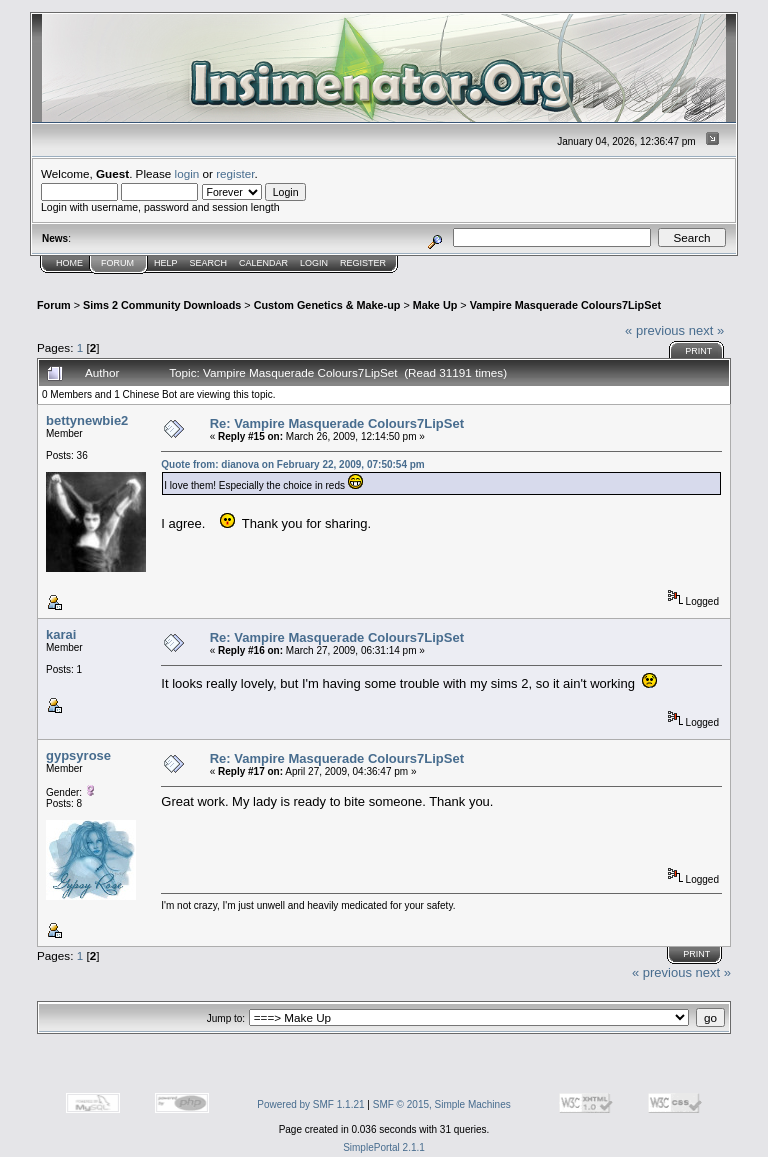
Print (698, 351)
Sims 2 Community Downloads (162, 305)
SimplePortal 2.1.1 (384, 1147)
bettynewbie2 (87, 420)
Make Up (435, 305)
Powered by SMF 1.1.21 (310, 1104)
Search (209, 263)
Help (166, 263)
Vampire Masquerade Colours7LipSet (565, 305)
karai (61, 634)
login (187, 173)
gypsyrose (78, 755)
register (235, 173)
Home (69, 263)
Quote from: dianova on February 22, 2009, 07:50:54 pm (292, 464)
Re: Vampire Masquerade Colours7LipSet (337, 423)
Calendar (263, 263)
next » (706, 330)
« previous (655, 330)
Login (314, 263)
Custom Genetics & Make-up (327, 305)
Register (363, 263)
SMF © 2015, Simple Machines (442, 1104)
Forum (117, 263)
